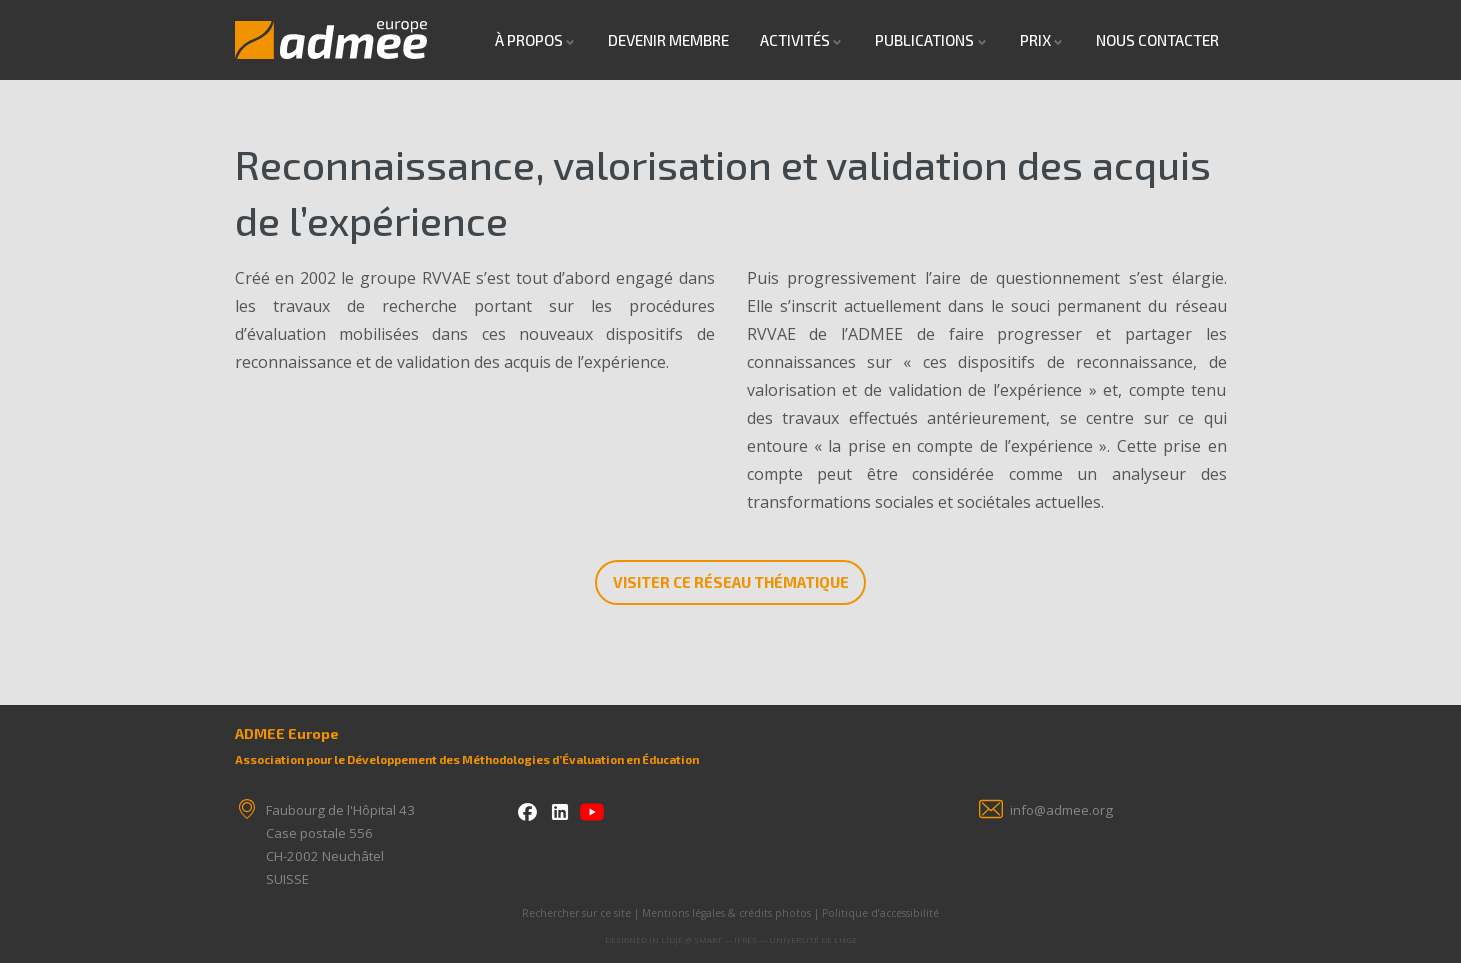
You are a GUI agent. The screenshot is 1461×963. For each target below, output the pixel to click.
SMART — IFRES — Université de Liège (775, 939)
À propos (529, 40)
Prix (1035, 40)
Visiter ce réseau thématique (731, 582)
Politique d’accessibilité (880, 913)
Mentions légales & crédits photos (726, 913)
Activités (795, 40)
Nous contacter (1157, 40)
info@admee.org (1061, 810)
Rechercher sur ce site (576, 913)
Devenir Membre (668, 40)
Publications (924, 40)
